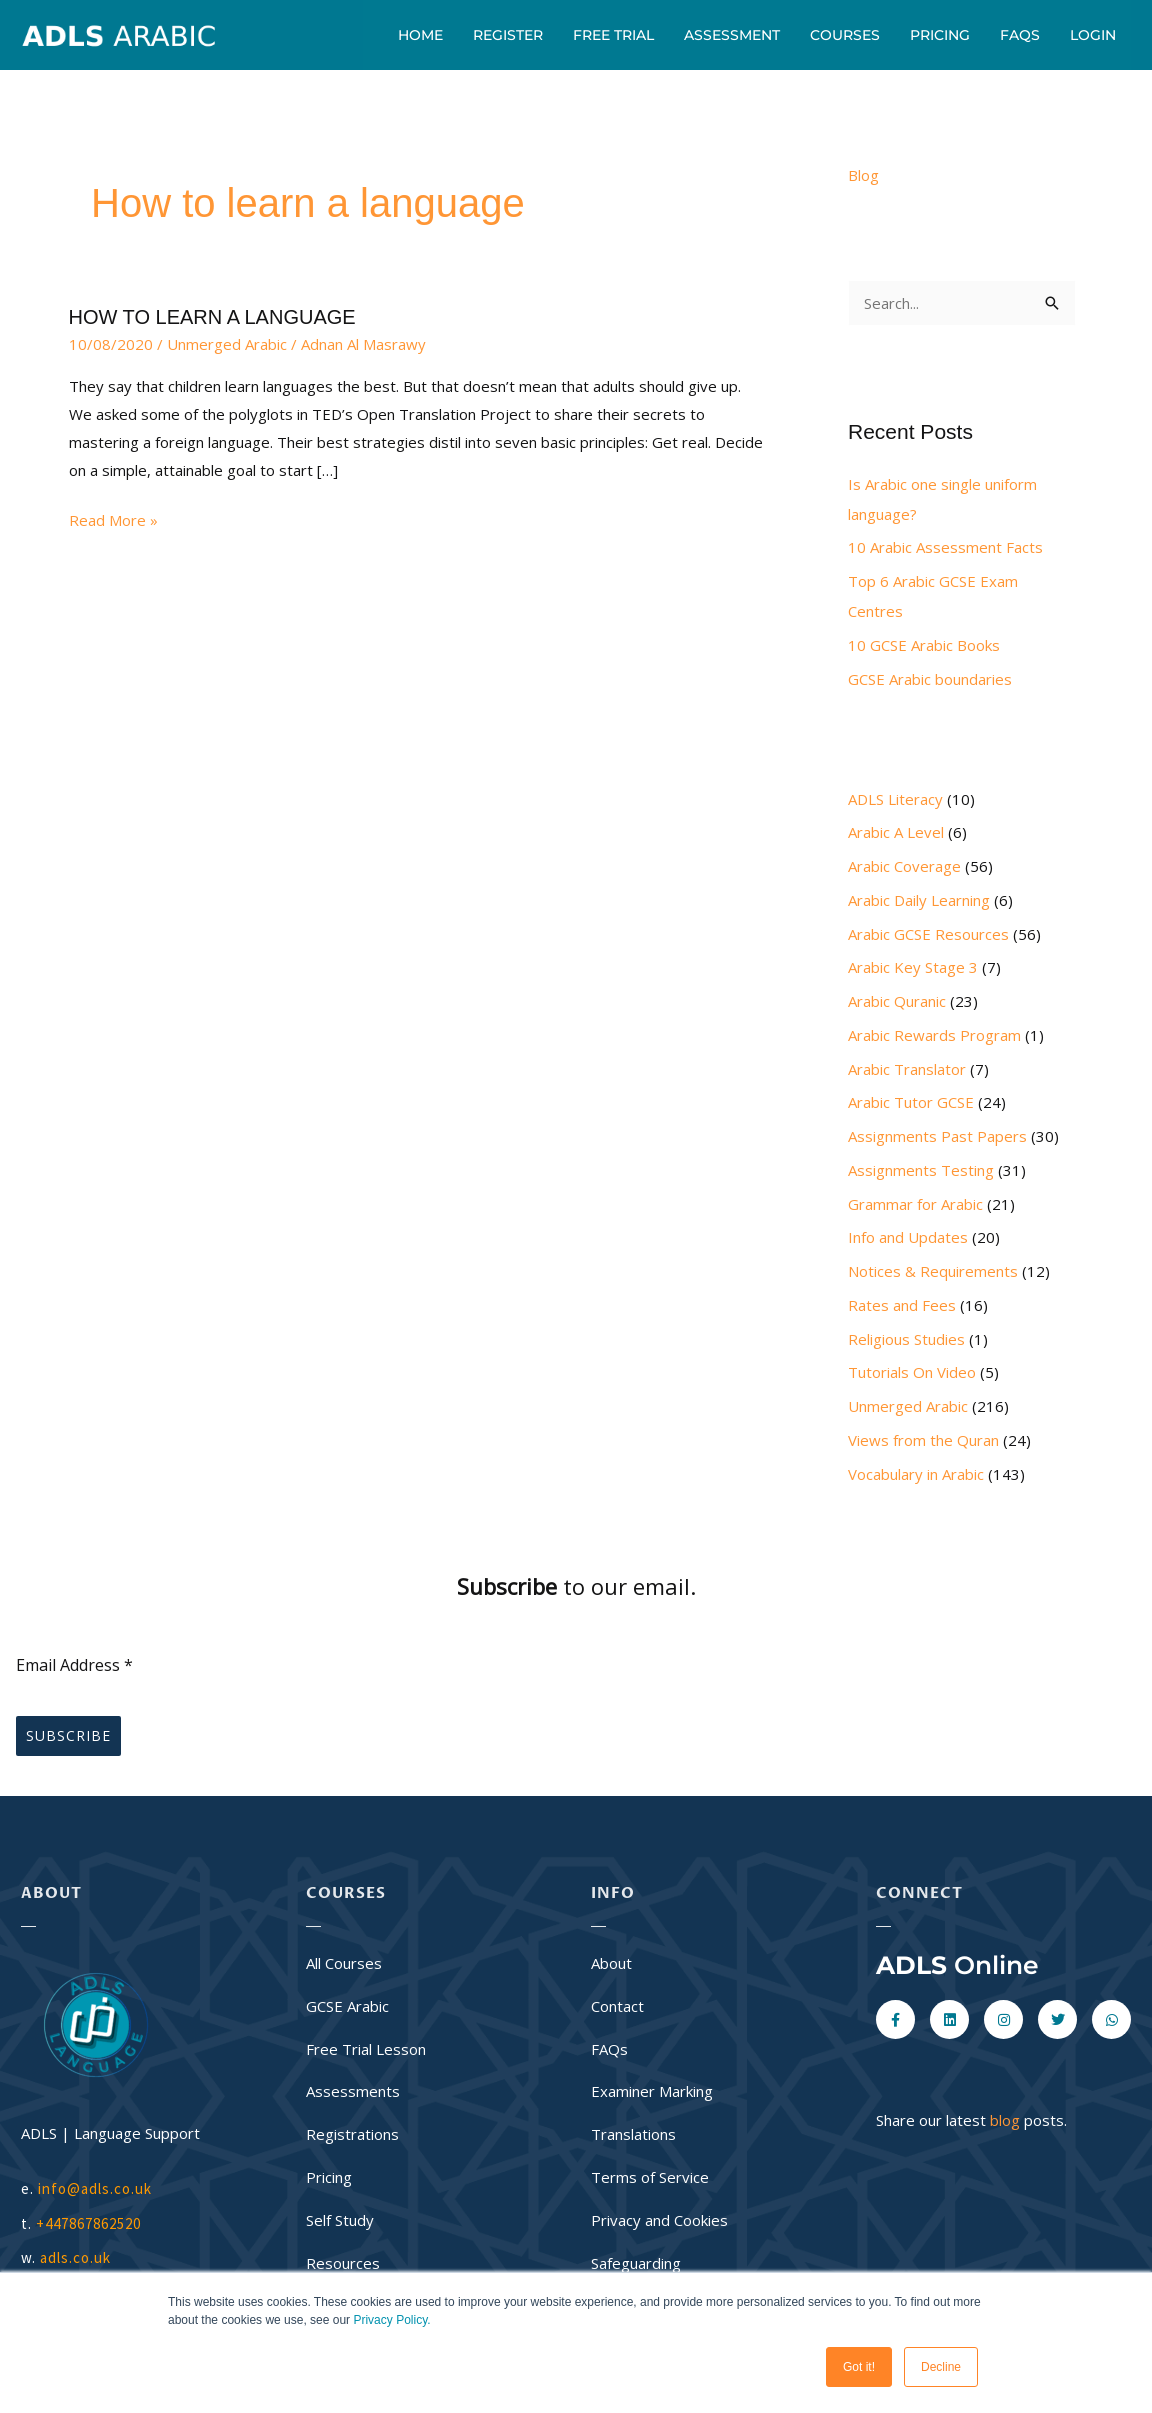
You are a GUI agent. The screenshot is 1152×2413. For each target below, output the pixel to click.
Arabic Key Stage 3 (913, 967)
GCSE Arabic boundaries (930, 679)
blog (1005, 2120)
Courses (845, 35)
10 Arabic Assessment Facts (945, 547)
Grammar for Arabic (915, 1204)
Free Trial (613, 35)
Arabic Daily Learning (919, 900)
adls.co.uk (77, 2257)
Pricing (940, 35)
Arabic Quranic (897, 1001)
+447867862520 (88, 2223)
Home (420, 35)
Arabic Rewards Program (934, 1035)
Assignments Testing (921, 1170)
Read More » (113, 518)
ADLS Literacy (895, 799)
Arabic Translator (907, 1069)
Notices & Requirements (933, 1271)
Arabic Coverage (904, 866)
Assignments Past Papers (937, 1136)
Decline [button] (941, 2367)
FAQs (1020, 35)
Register (508, 35)
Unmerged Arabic (227, 344)
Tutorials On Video (912, 1372)
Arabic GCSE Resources (928, 934)
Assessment (732, 35)
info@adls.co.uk (95, 2188)
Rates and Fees (902, 1305)
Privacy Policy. (391, 2320)
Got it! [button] (859, 2367)
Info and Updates (908, 1237)
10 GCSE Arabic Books (924, 645)
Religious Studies (906, 1339)
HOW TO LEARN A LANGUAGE (212, 317)
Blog (863, 175)
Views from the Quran (923, 1440)
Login (1093, 35)
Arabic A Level (896, 832)
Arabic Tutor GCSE (911, 1102)
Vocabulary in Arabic (916, 1474)
